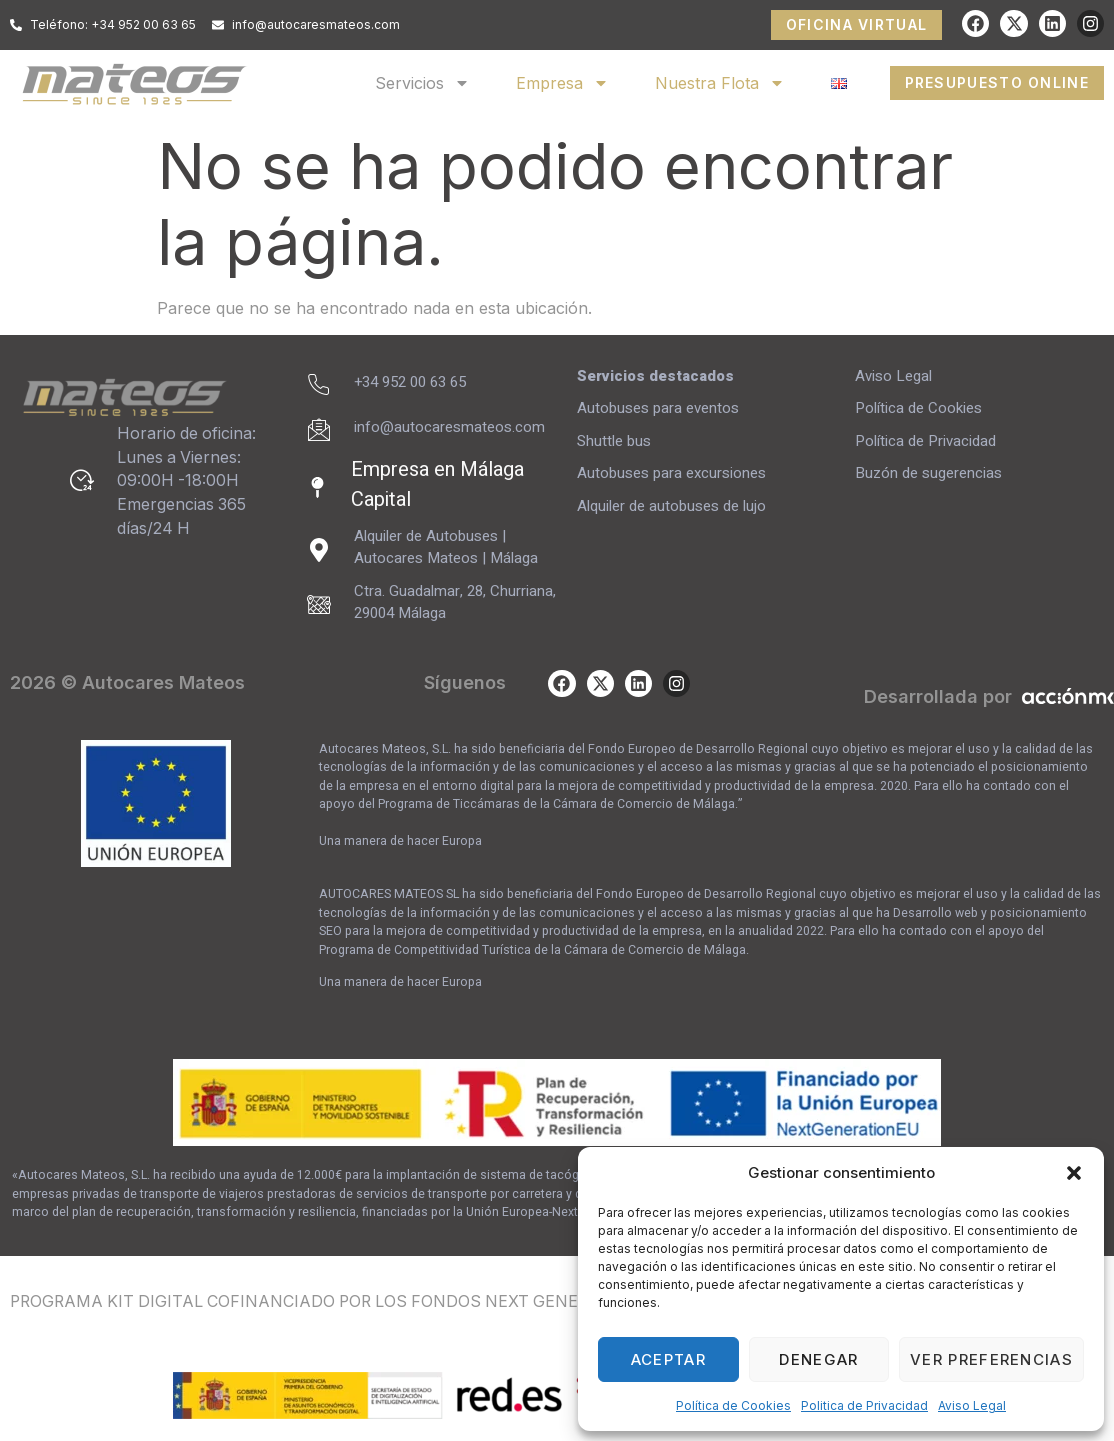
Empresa (562, 83)
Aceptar (668, 1359)
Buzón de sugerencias (929, 473)
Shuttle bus (614, 441)
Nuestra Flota (720, 83)
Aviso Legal (972, 1405)
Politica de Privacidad (864, 1405)
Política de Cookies (733, 1405)
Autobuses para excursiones (671, 473)
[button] (1074, 1173)
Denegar (818, 1359)
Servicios (422, 83)
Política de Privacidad (926, 441)
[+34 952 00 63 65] (319, 385)
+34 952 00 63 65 (410, 382)
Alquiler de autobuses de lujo (671, 506)
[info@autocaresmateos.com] (319, 430)
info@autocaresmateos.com (449, 427)
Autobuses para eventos (658, 408)
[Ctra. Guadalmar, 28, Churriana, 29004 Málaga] (319, 605)
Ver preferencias (991, 1359)
